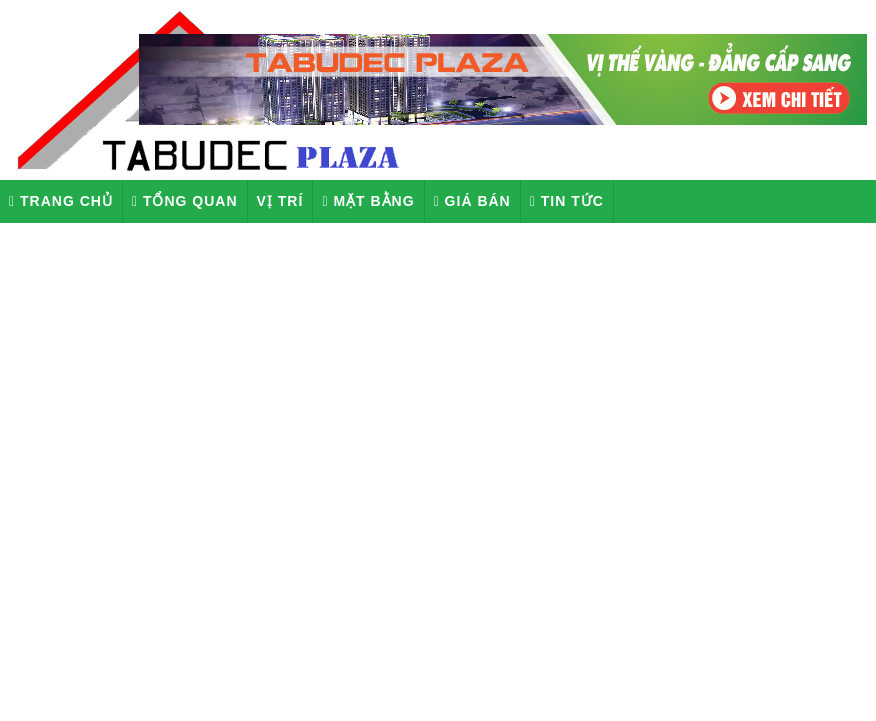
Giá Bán (472, 201)
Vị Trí (280, 201)
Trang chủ (61, 201)
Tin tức (567, 201)
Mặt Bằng (368, 201)
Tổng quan (185, 201)
